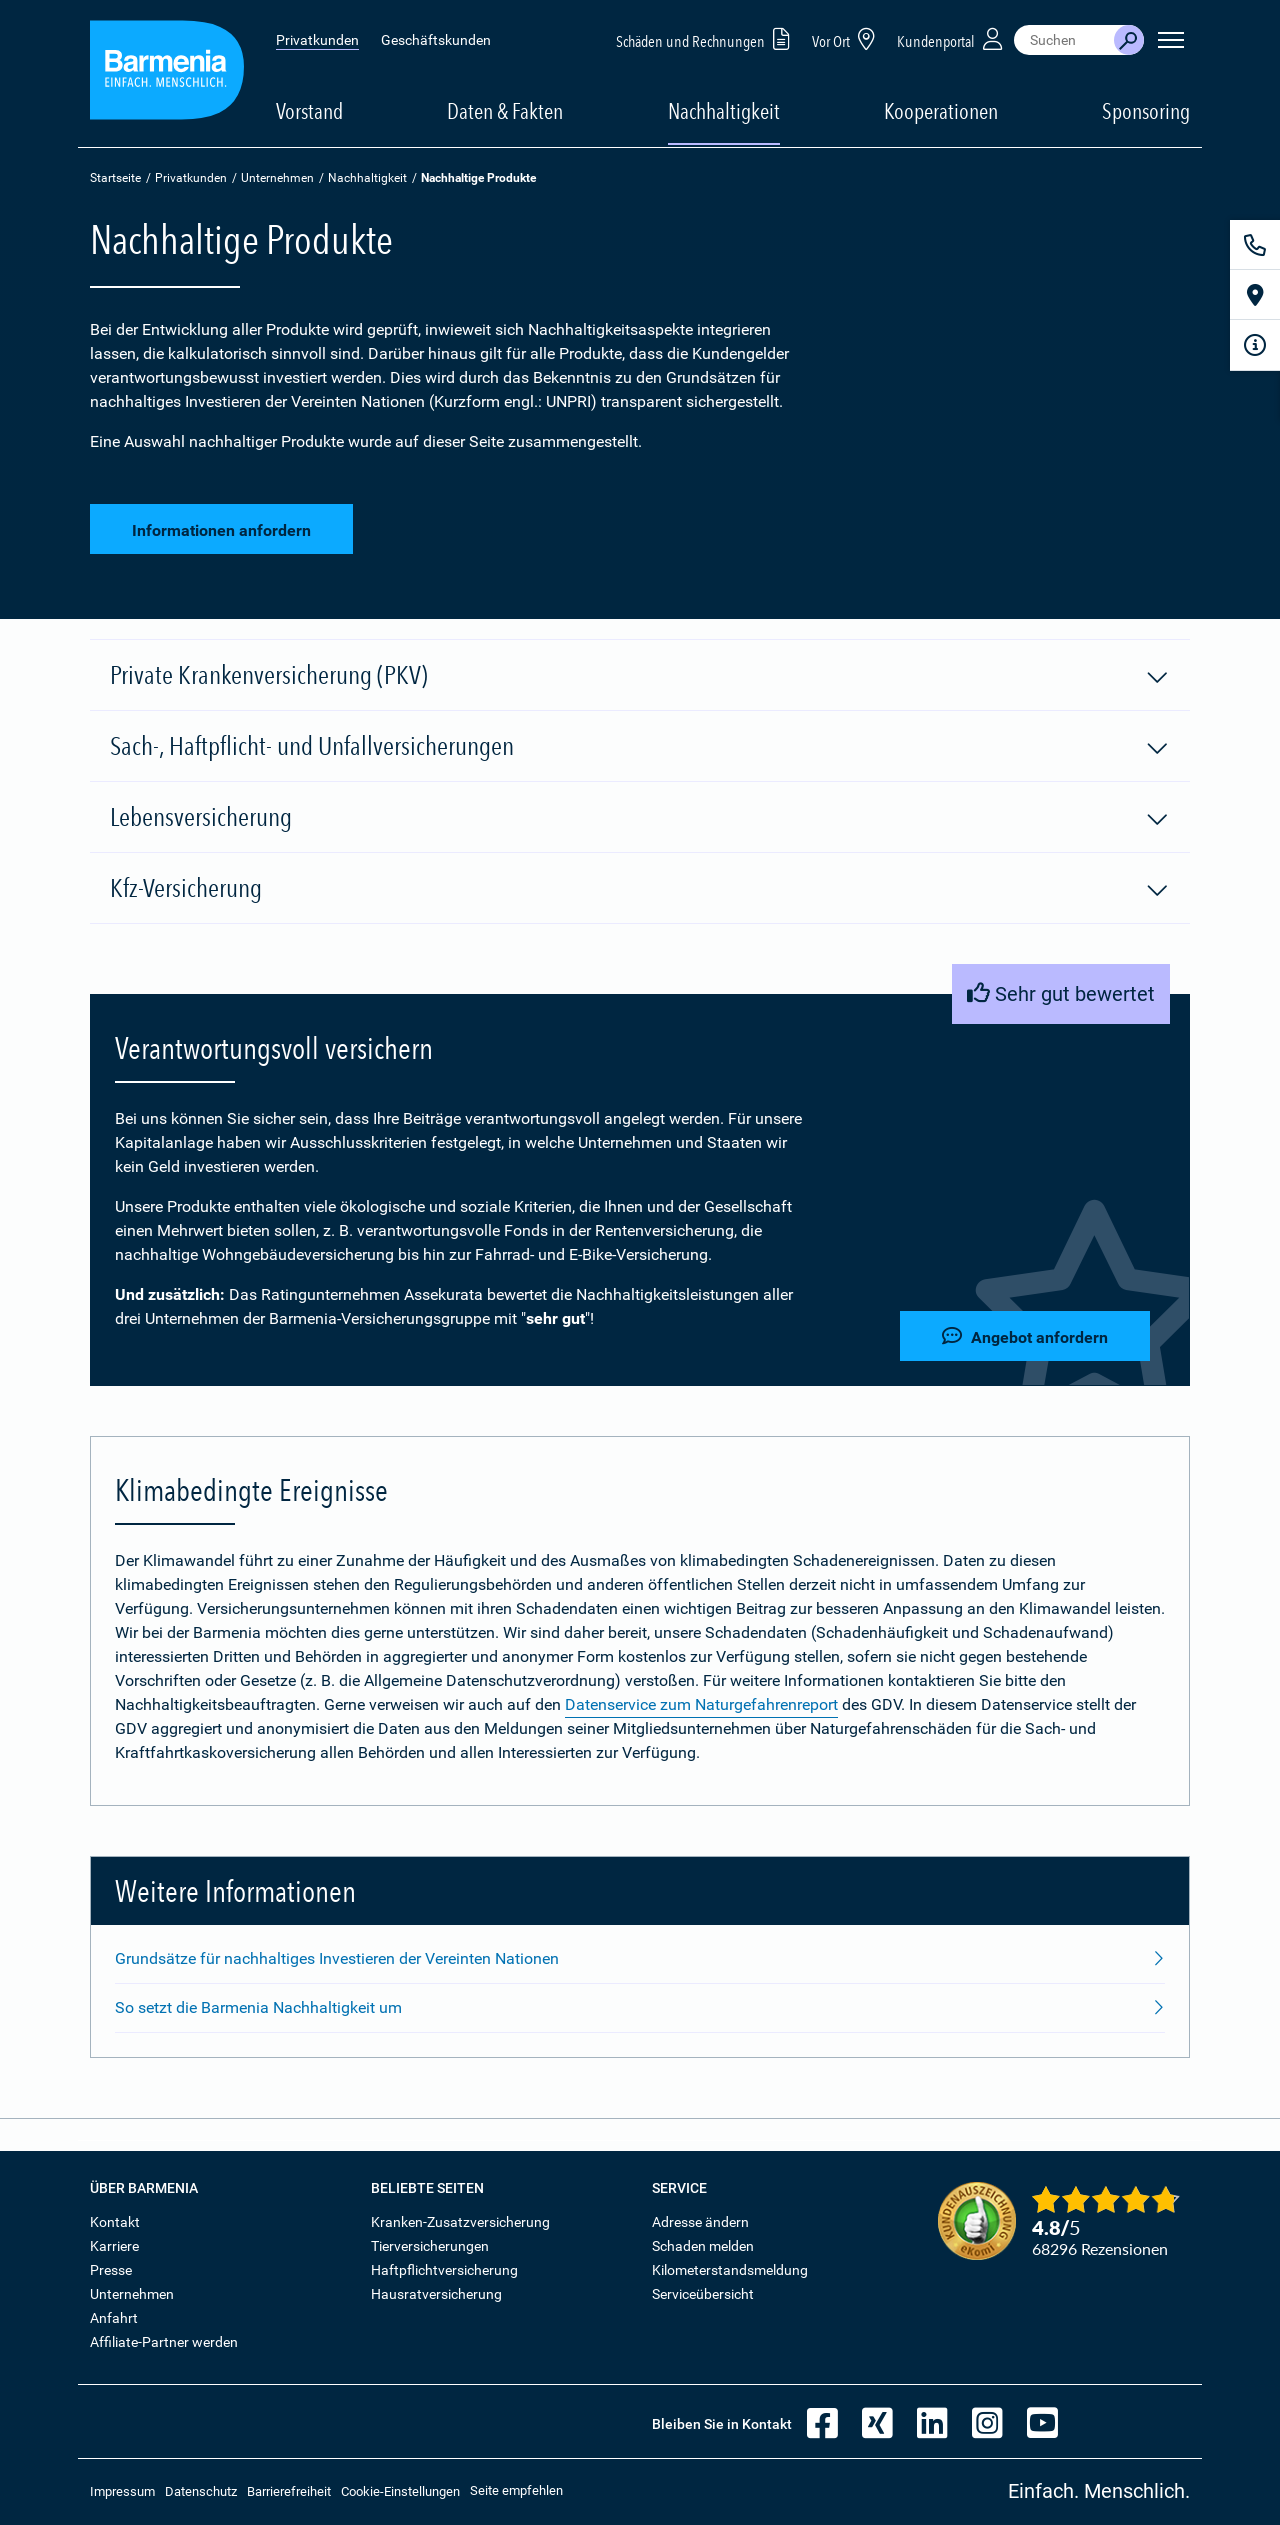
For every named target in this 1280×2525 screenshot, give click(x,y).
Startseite (115, 178)
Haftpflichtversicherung (444, 2270)
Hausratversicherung (436, 2294)
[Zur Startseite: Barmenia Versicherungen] (167, 73)
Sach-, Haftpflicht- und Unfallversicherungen (640, 747)
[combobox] (1064, 40)
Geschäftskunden (436, 40)
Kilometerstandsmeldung (730, 2270)
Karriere (114, 2246)
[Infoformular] (1255, 345)
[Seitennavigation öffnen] (1171, 40)
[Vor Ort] (1255, 295)
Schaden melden (703, 2246)
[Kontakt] (1255, 245)
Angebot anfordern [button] (1025, 1336)
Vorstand (309, 111)
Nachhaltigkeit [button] (724, 111)
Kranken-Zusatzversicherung (460, 2222)
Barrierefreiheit (289, 2491)
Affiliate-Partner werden (164, 2342)
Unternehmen (277, 178)
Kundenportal (952, 38)
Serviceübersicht (703, 2294)
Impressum (122, 2491)
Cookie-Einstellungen (400, 2491)
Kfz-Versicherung (640, 889)
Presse (111, 2270)
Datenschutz (201, 2491)
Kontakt (115, 2222)
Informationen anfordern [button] (221, 530)
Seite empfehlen (516, 2490)
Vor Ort (847, 38)
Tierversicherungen (430, 2246)
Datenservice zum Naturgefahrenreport (701, 1704)
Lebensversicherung (640, 818)
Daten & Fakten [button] (505, 111)
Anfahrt (114, 2318)
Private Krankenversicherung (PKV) (640, 676)
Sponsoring (1146, 111)
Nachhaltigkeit (367, 178)
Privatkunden (317, 40)
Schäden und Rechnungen (706, 38)
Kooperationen (941, 111)
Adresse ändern (700, 2222)
